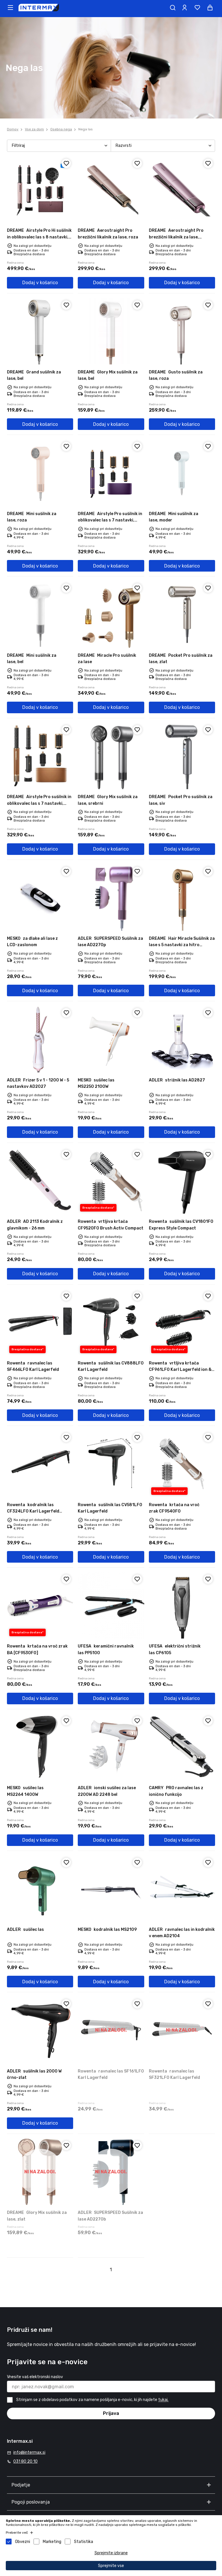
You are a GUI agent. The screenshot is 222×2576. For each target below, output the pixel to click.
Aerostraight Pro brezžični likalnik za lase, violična (176, 237)
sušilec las (25, 1929)
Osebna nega (61, 129)
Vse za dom (34, 129)
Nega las (85, 129)
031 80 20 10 (25, 2461)
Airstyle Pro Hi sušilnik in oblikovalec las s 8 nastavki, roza (39, 237)
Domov (12, 129)
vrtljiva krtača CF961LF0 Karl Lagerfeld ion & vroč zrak (180, 1370)
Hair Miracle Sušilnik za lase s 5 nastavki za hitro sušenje (182, 945)
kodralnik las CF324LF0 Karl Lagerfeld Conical (33, 1511)
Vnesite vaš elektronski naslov (35, 2376)
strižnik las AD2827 (177, 1080)
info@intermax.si (29, 2452)
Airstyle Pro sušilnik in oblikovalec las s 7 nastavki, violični (110, 520)
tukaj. (163, 2400)
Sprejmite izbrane (111, 2553)
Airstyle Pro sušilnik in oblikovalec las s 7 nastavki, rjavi (39, 803)
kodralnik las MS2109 (107, 1929)
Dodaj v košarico (40, 282)
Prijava (111, 2413)
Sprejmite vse (111, 2565)
